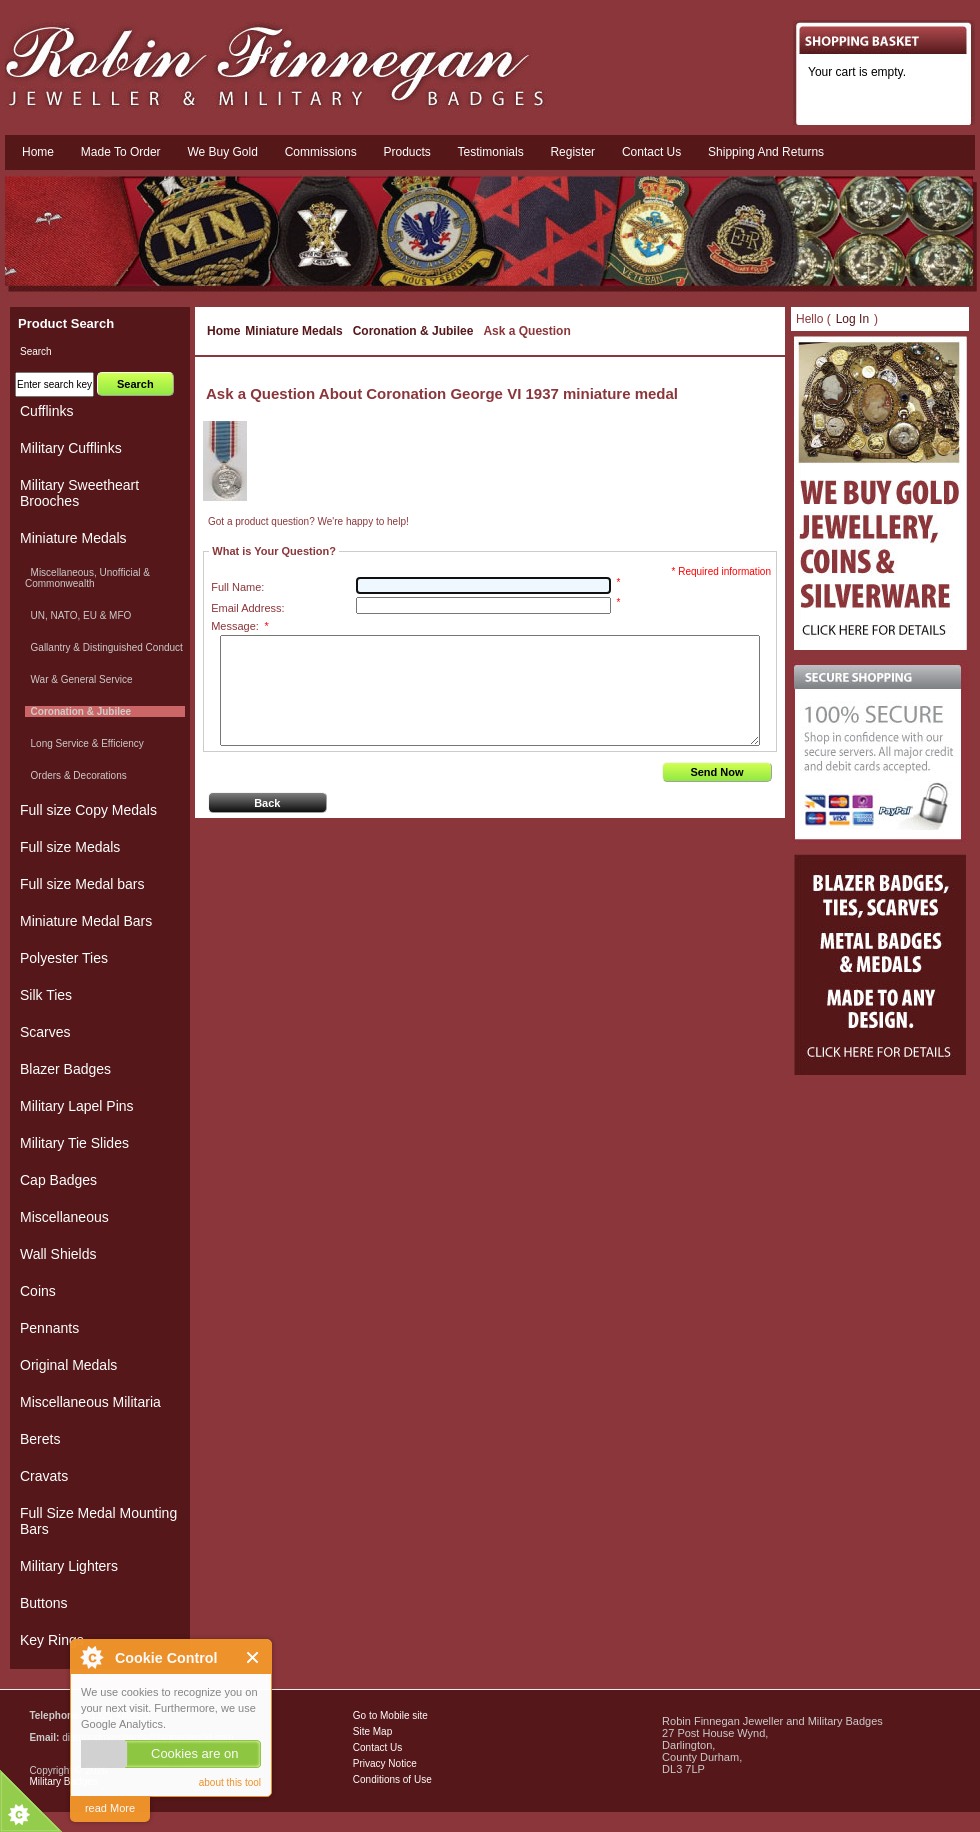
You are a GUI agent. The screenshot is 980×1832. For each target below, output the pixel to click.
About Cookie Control (91, 1657)
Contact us (651, 152)
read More (110, 1808)
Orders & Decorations (76, 775)
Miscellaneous (64, 1217)
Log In (852, 319)
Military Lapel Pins (77, 1106)
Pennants (49, 1328)
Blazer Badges (65, 1069)
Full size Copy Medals (88, 810)
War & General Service (78, 679)
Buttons (43, 1603)
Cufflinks (46, 411)
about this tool (230, 1782)
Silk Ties (46, 995)
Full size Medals (70, 847)
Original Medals (68, 1365)
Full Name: (237, 587)
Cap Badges (58, 1180)
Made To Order (121, 152)
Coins (38, 1291)
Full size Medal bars (82, 884)
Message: (239, 626)
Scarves (45, 1032)
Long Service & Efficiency (84, 743)
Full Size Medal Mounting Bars (98, 1521)
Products (406, 152)
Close (253, 1657)
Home (38, 152)
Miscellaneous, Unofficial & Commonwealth (87, 578)
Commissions (321, 152)
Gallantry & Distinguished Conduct (104, 647)
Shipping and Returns (766, 152)
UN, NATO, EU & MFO (78, 615)
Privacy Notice (385, 1763)
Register (572, 152)
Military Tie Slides (74, 1143)
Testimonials (491, 152)
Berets (40, 1439)
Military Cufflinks (71, 448)
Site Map (372, 1731)
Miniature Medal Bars (86, 921)
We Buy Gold (222, 152)
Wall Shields (58, 1254)
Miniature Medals (293, 331)
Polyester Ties (64, 958)
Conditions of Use (392, 1779)
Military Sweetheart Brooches (79, 493)
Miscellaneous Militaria (90, 1402)
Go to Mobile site (390, 1715)
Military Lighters (69, 1566)
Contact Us (377, 1747)
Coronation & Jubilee (413, 331)
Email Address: (247, 608)
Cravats (44, 1476)
